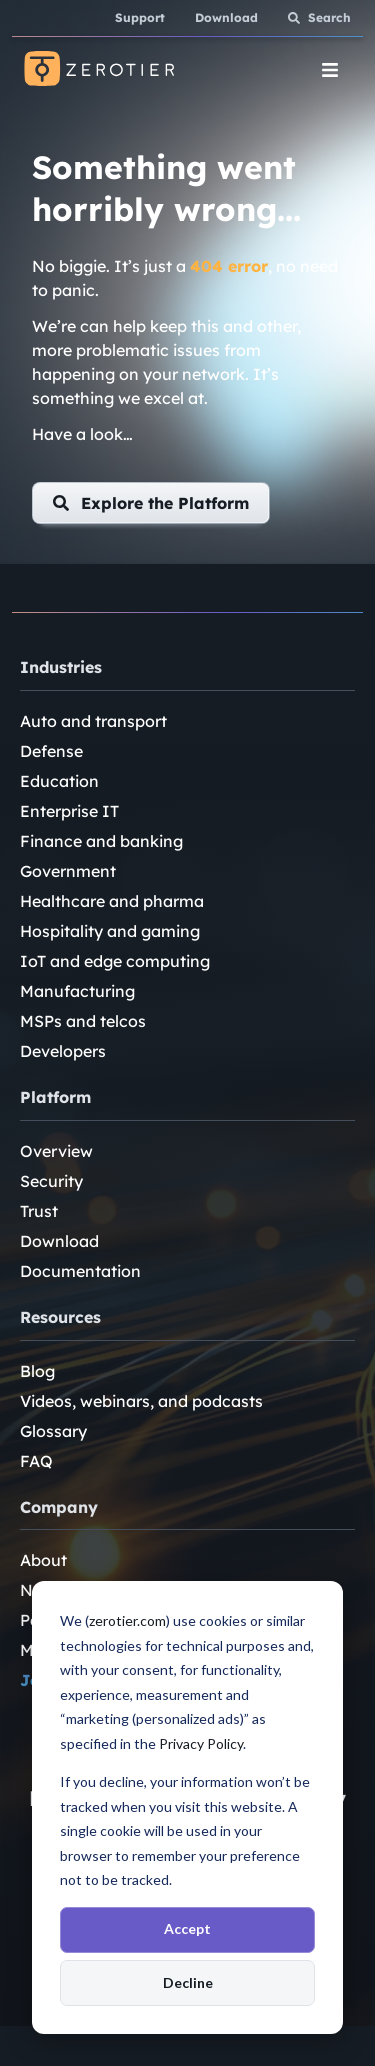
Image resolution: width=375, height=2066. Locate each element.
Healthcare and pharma (112, 901)
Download (59, 1241)
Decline (188, 1982)
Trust (39, 1211)
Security (51, 1181)
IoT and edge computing (115, 961)
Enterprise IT (69, 811)
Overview (56, 1151)
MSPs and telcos (83, 1021)
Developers (63, 1051)
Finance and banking (101, 841)
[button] (151, 503)
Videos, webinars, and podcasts (141, 1401)
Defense (51, 751)
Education (59, 781)
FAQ (36, 1461)
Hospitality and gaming (110, 931)
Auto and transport (93, 721)
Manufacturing (77, 991)
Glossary (53, 1431)
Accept (187, 1928)
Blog (37, 1371)
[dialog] (187, 1807)
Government (68, 871)
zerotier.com (127, 1620)
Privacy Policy (201, 1743)
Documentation (80, 1271)
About (43, 1560)
